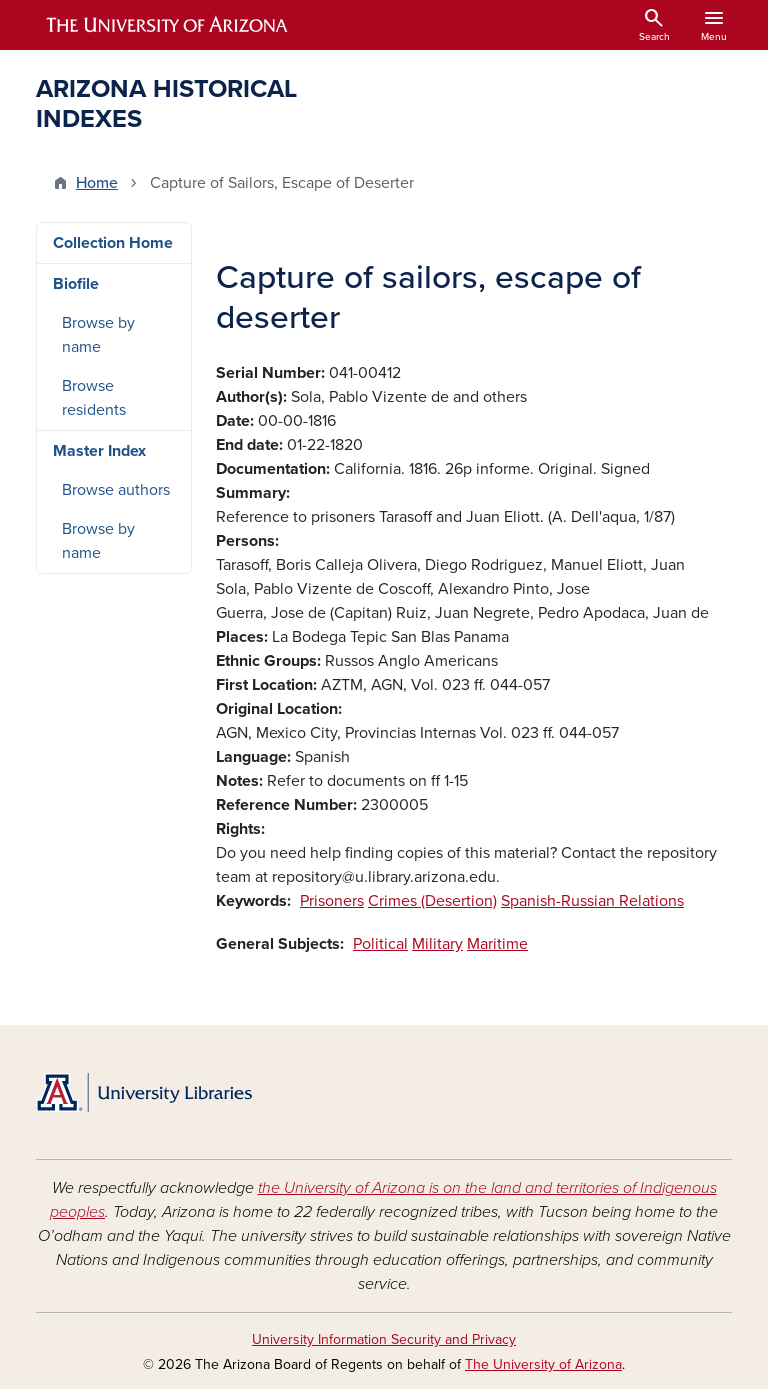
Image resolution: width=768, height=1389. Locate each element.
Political (380, 944)
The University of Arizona (543, 1364)
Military (437, 944)
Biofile (76, 284)
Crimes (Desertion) (432, 901)
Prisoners (332, 901)
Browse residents (94, 398)
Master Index (99, 451)
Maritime (497, 944)
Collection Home (113, 243)
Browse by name (98, 335)
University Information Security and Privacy (384, 1339)
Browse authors (116, 490)
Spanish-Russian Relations (592, 901)
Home (97, 183)
